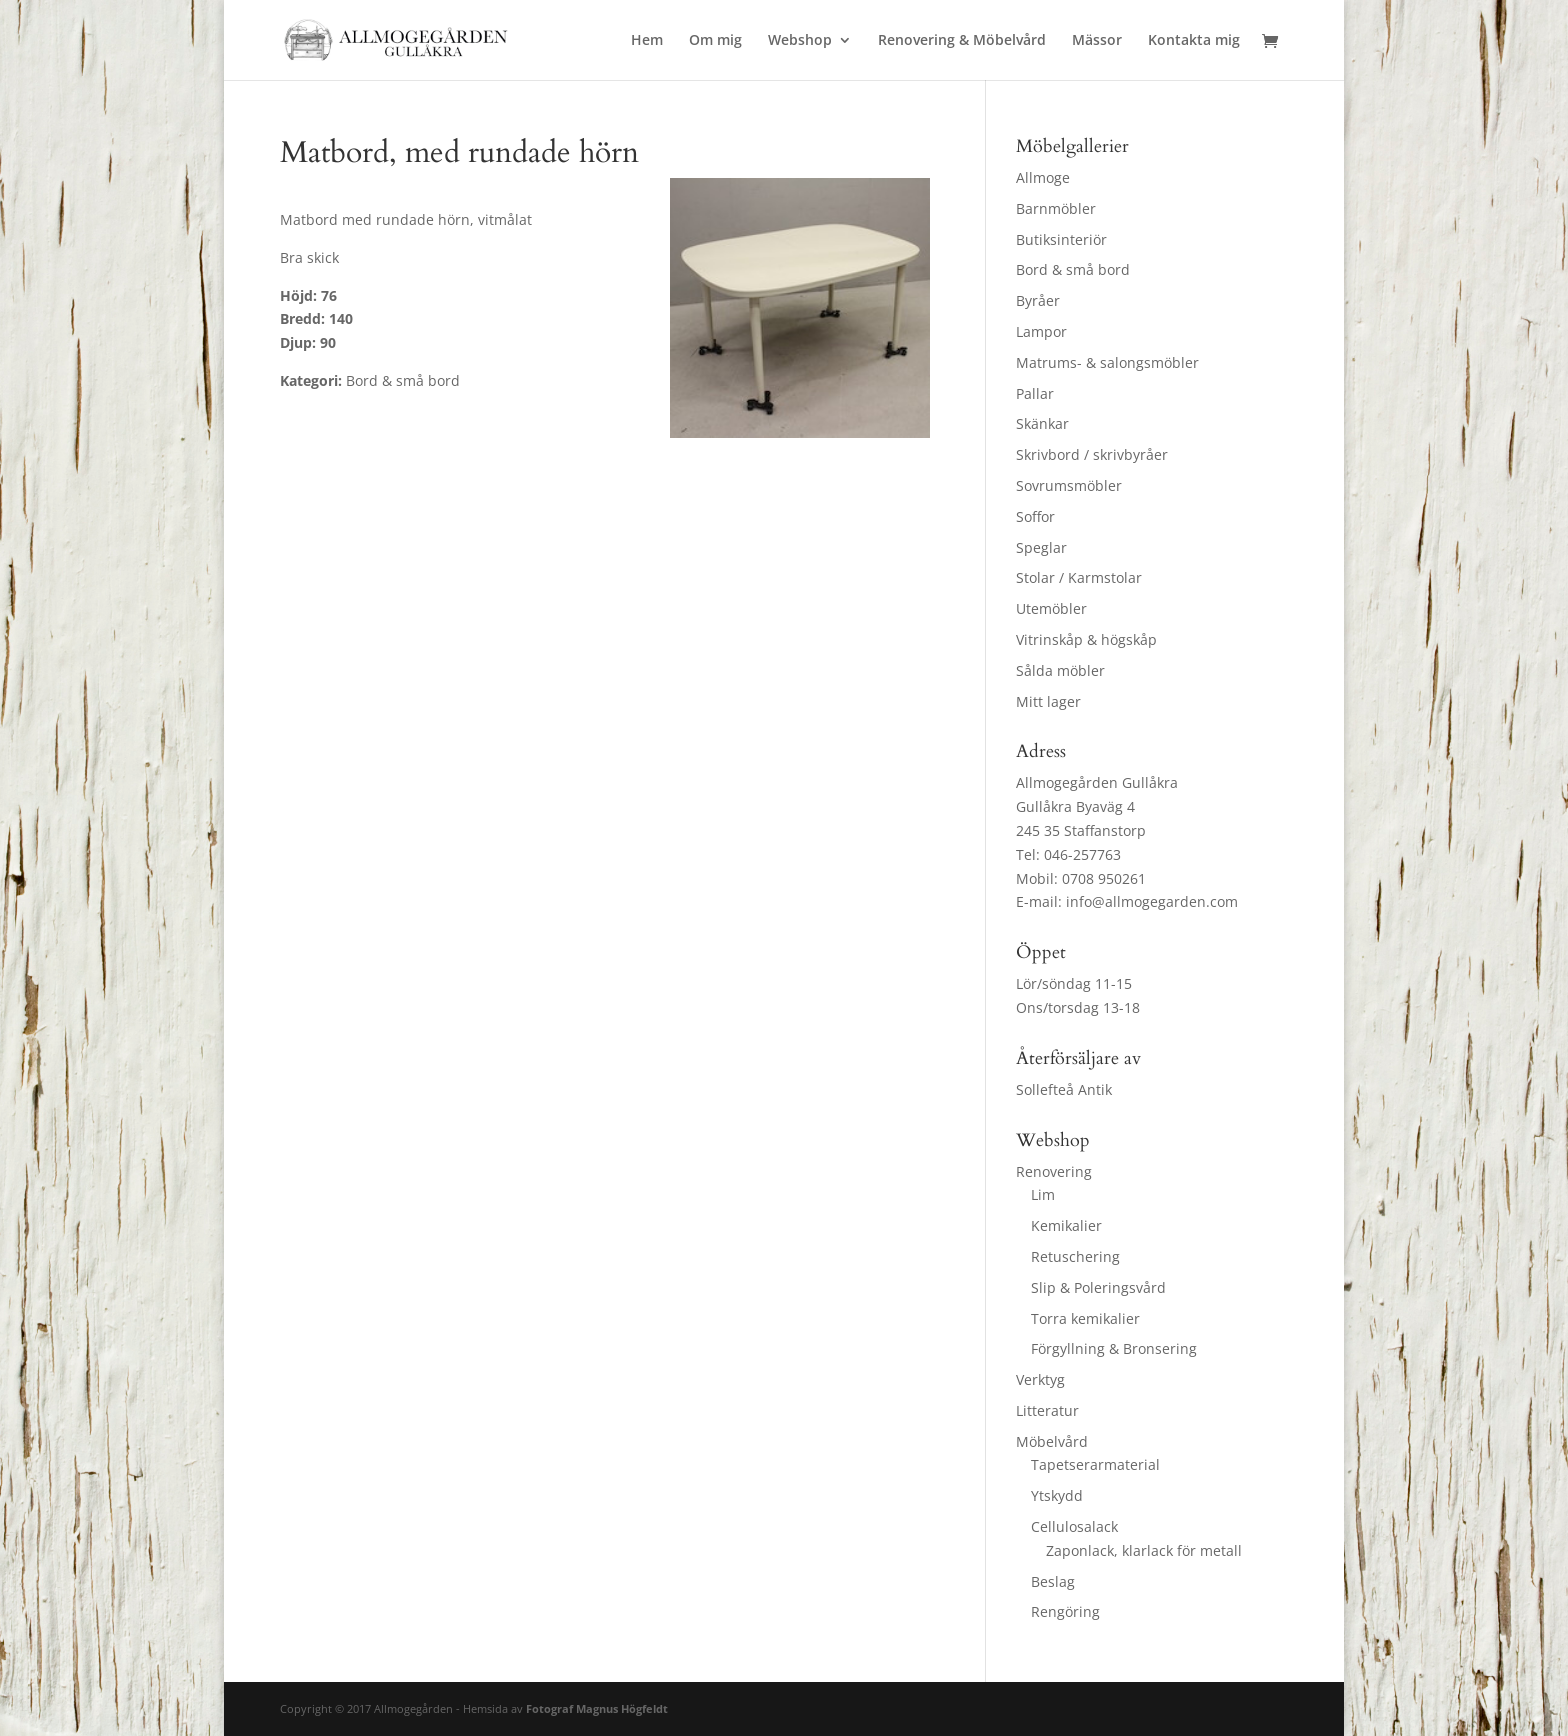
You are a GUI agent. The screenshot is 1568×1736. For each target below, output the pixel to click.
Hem (647, 41)
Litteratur (1047, 1410)
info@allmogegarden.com (1152, 901)
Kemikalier (1066, 1225)
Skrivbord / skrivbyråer (1092, 454)
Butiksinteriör (1061, 239)
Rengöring (1065, 1611)
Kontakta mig (1194, 41)
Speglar (1041, 547)
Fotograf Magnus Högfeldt (597, 1708)
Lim (1043, 1194)
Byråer (1038, 300)
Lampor (1041, 331)
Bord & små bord (1073, 269)
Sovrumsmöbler (1069, 485)
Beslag (1053, 1581)
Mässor (1097, 41)
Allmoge (1043, 177)
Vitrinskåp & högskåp (1086, 639)
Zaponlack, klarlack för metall (1144, 1550)
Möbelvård (1052, 1441)
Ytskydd (1057, 1495)
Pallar (1035, 393)
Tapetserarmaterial (1095, 1464)
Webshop (800, 41)
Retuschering (1075, 1256)
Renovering (1054, 1171)
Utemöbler (1051, 608)
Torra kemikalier (1085, 1318)
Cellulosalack (1074, 1526)
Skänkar (1042, 423)
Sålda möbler (1060, 670)
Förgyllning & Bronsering (1114, 1348)
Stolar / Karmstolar (1079, 577)
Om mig (715, 41)
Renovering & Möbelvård (962, 41)
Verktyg (1040, 1379)
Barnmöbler (1056, 208)
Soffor (1035, 516)
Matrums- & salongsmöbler (1107, 362)
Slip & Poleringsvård (1098, 1287)
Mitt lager (1048, 701)
